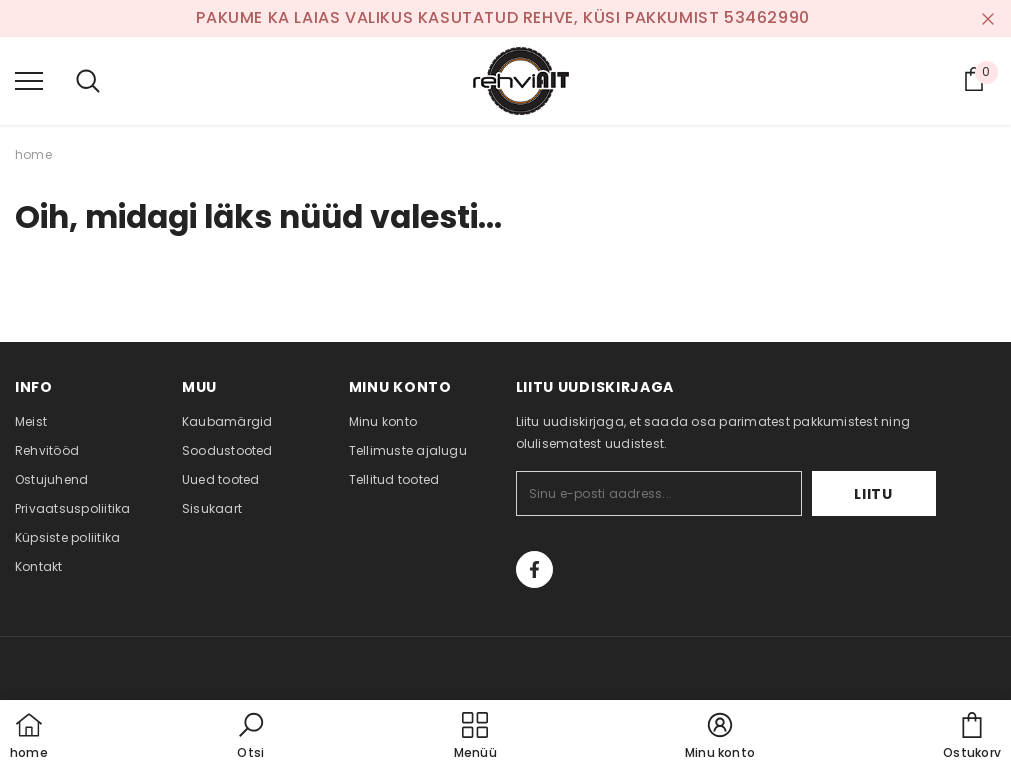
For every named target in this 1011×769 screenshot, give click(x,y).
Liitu (873, 494)
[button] (251, 737)
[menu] (29, 80)
